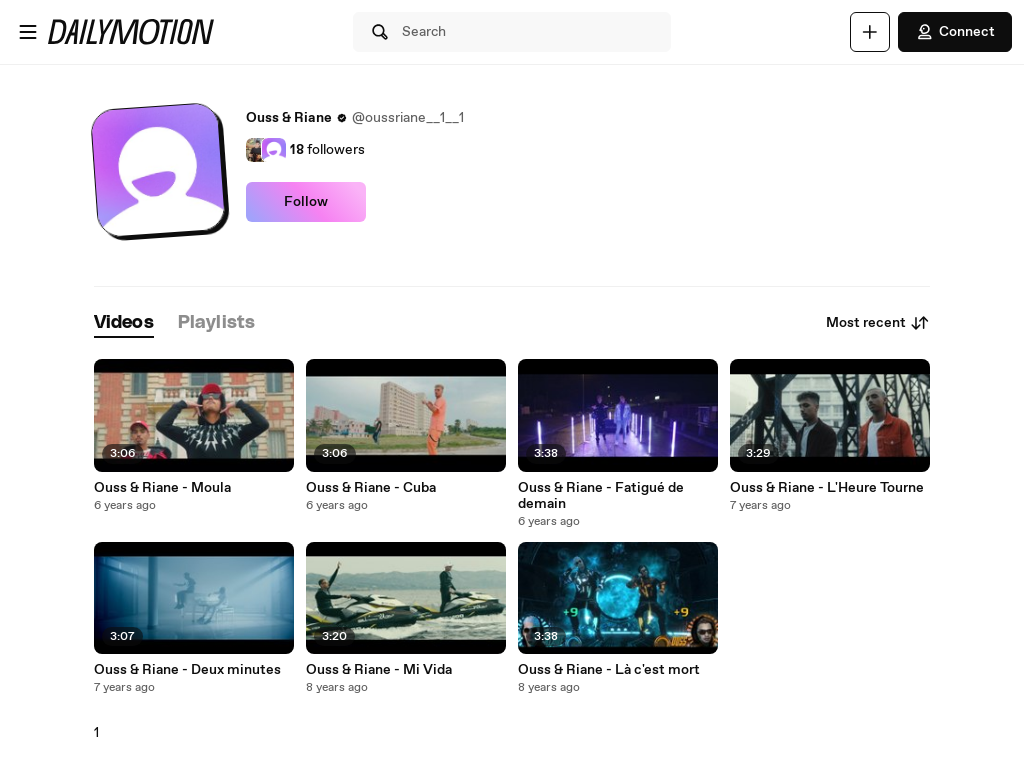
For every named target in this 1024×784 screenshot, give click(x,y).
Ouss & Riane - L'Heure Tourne (827, 488)
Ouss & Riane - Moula (162, 488)
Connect (955, 32)
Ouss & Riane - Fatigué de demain (601, 496)
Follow (306, 202)
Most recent (878, 323)
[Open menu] (28, 32)
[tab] (124, 323)
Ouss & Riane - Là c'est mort (609, 670)
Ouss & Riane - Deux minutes (187, 670)
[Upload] (870, 32)
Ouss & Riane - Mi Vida (379, 670)
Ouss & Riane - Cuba (371, 488)
